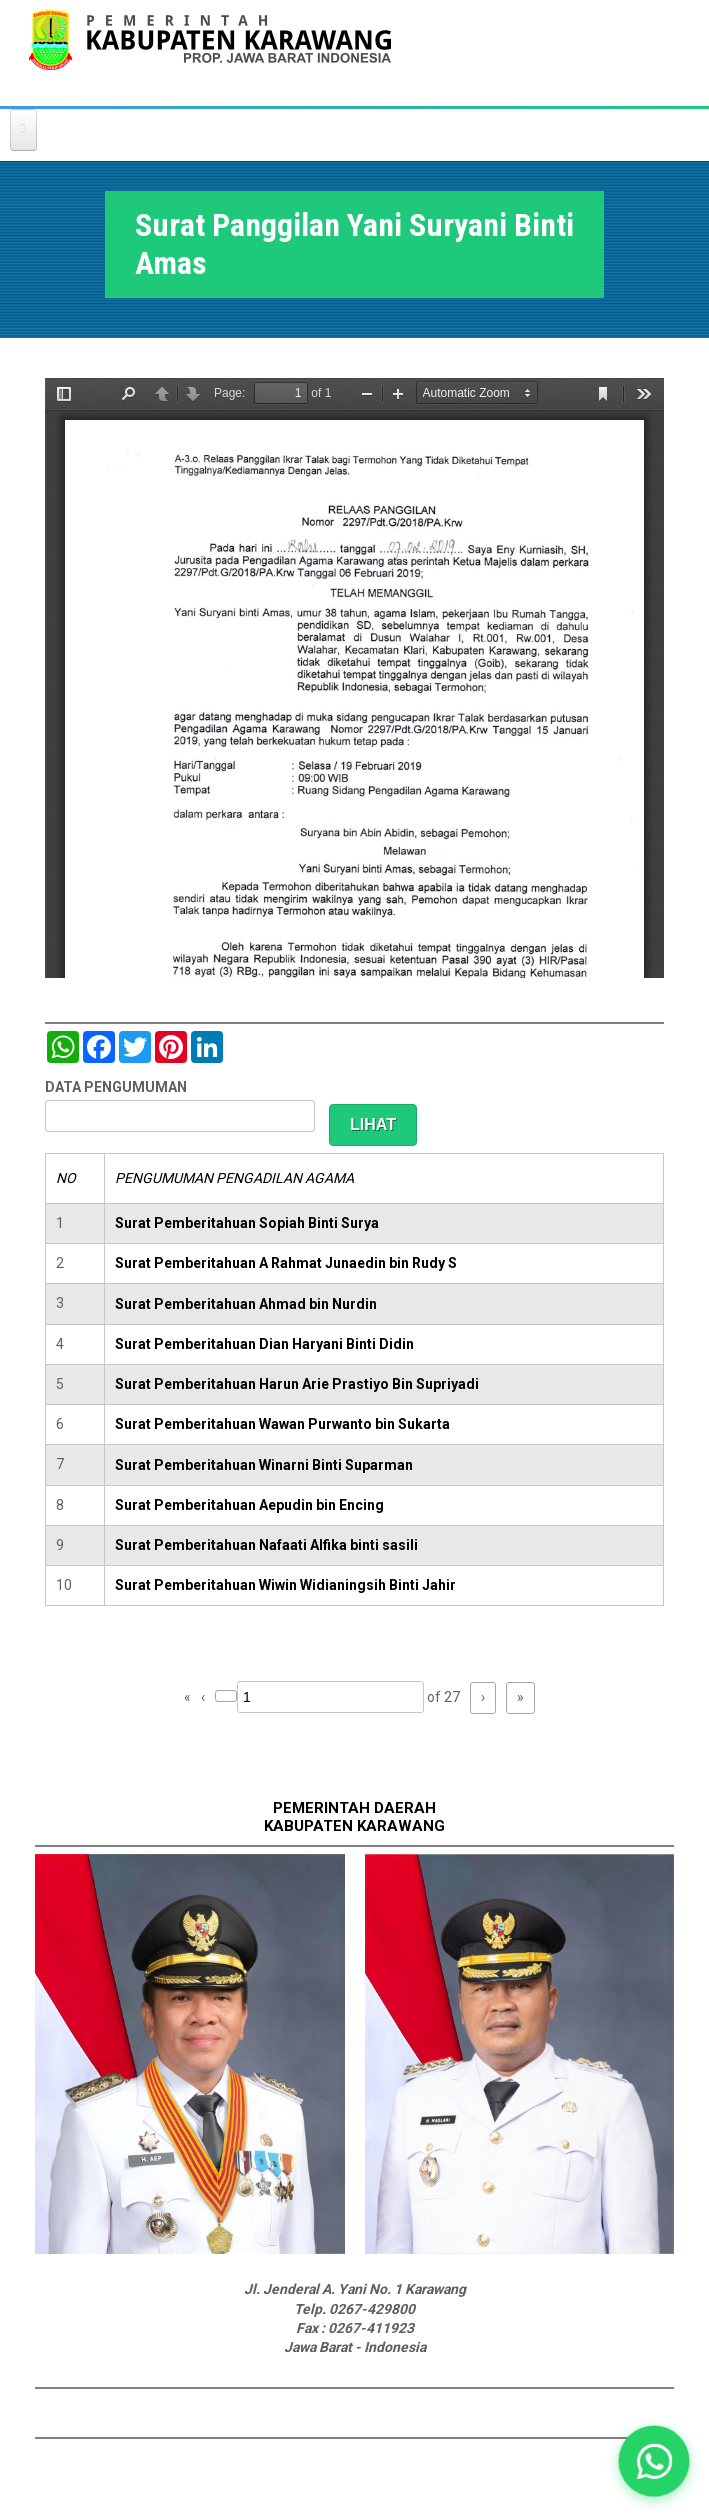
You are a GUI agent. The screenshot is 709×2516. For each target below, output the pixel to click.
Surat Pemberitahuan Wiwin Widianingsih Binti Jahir (285, 1585)
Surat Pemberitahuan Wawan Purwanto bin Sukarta (282, 1424)
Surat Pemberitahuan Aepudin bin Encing (249, 1505)
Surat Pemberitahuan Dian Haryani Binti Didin (264, 1344)
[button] (653, 2460)
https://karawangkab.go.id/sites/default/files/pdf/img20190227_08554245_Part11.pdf (354, 678)
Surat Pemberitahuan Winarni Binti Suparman (264, 1465)
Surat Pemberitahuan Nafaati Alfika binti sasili (266, 1545)
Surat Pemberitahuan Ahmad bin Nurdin (246, 1304)
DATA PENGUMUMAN (116, 1087)
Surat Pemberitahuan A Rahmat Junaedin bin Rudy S (286, 1263)
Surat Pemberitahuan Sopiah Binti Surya (247, 1223)
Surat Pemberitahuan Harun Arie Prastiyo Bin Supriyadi (297, 1384)
